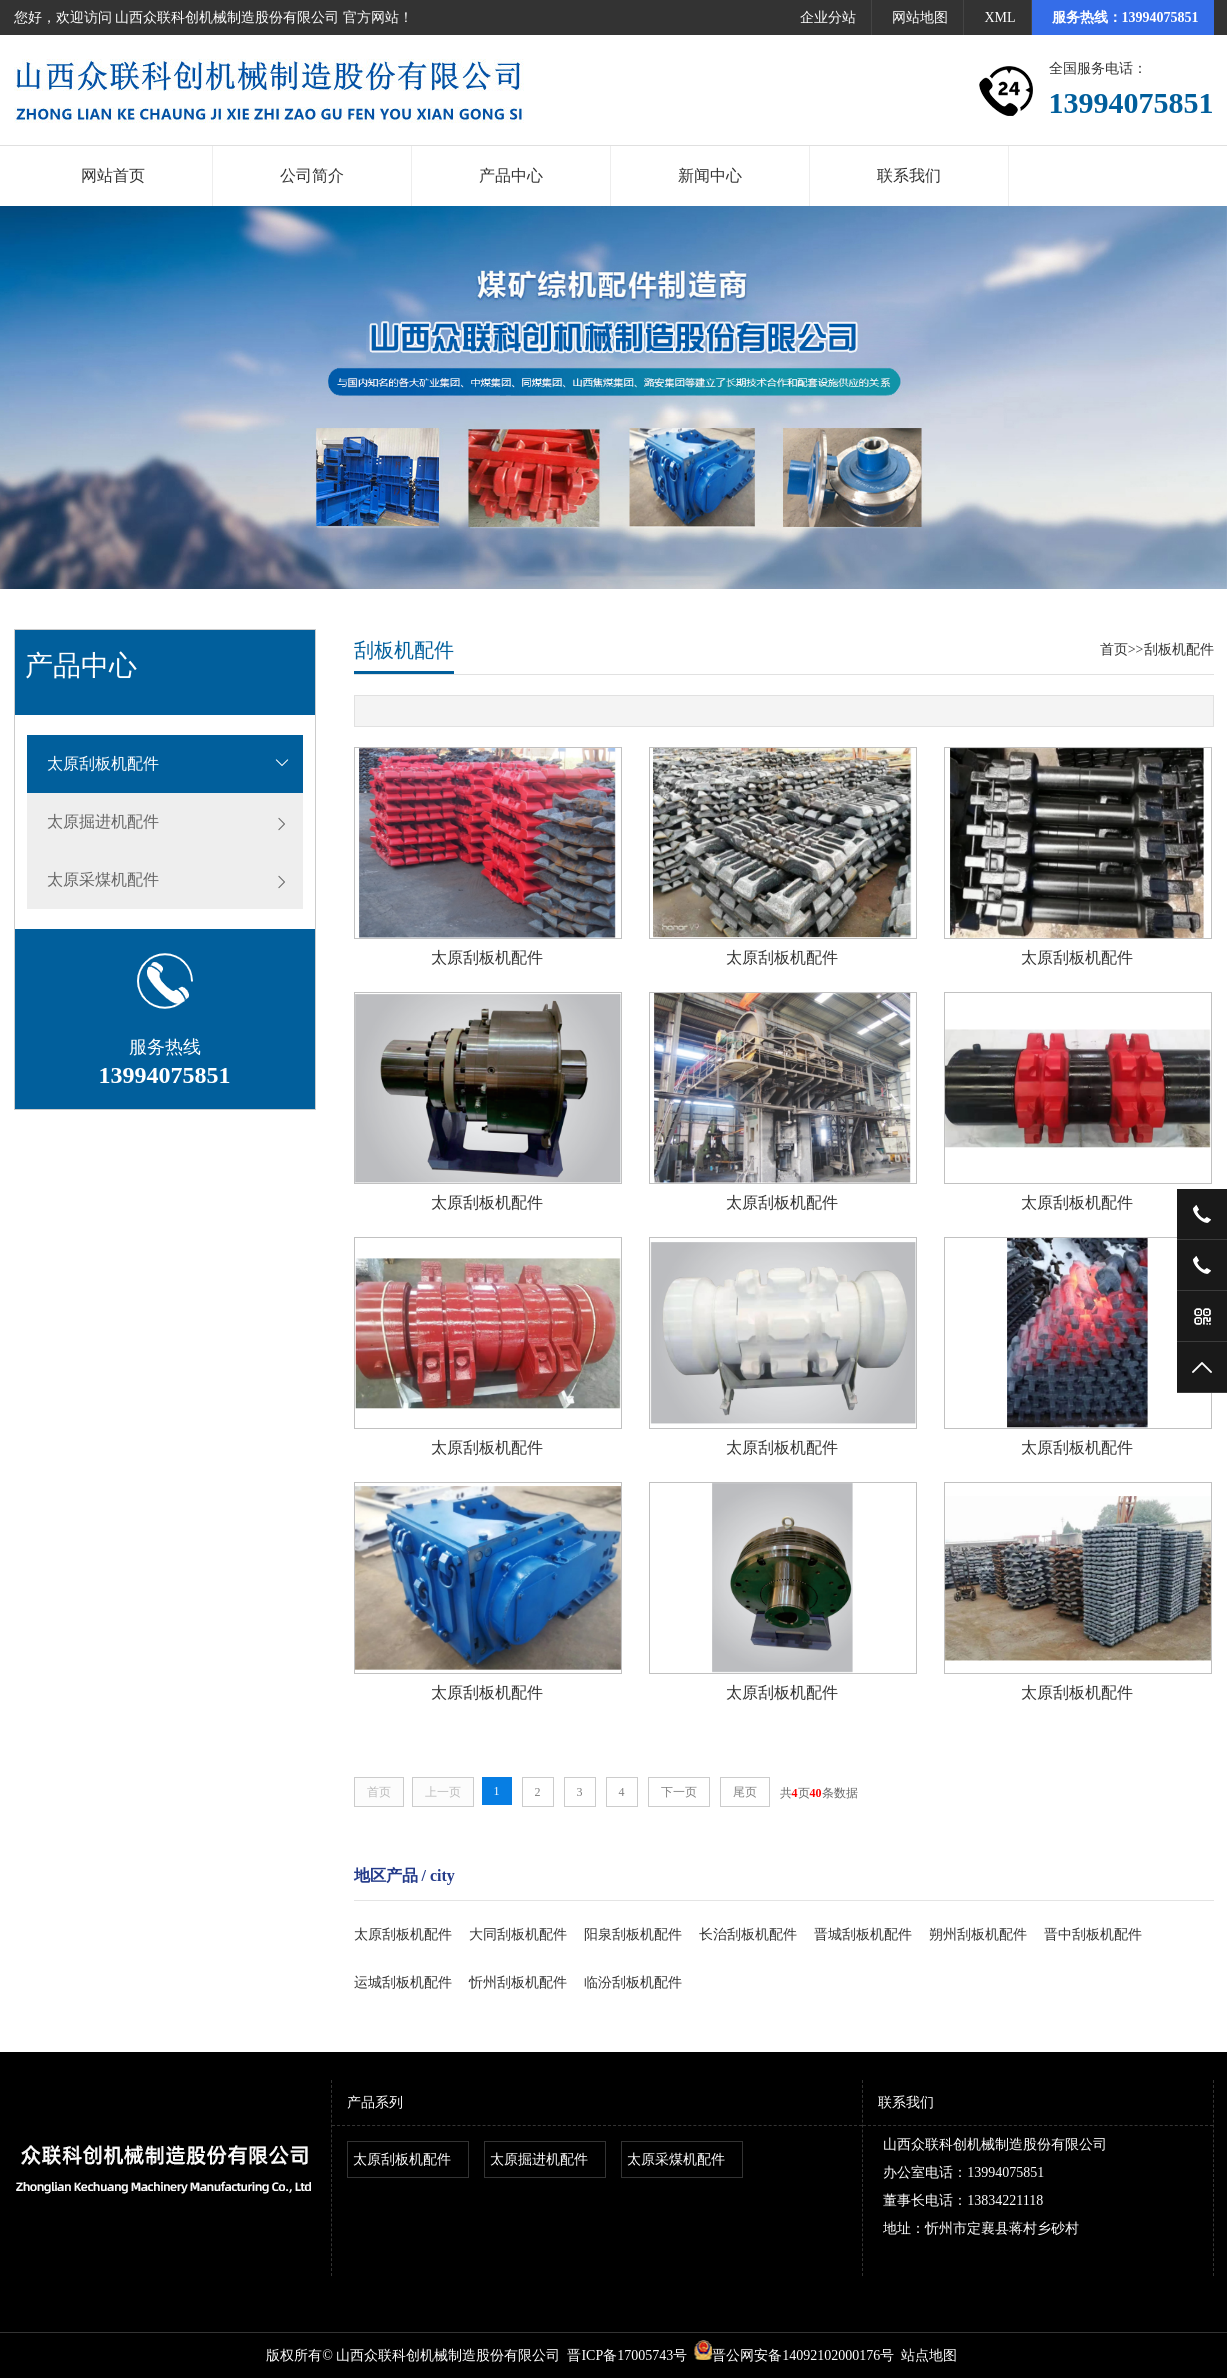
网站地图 (920, 17)
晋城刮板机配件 (863, 1934)
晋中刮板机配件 (1093, 1934)
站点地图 (929, 2355)
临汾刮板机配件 (633, 1982)
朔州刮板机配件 (978, 1934)
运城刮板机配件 (403, 1982)
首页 (1114, 649)
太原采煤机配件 (103, 879)
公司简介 (312, 175)
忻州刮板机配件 (518, 1982)
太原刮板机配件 (103, 763)
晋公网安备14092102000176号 (794, 2355)
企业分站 (828, 17)
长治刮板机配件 (748, 1934)
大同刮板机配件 (518, 1934)
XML (999, 17)
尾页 (745, 1792)
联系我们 (909, 175)
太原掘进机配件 (103, 821)
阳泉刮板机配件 (633, 1934)
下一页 (679, 1792)
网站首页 (113, 175)
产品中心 (511, 175)
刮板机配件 (1179, 649)
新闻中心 (710, 175)
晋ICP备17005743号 (627, 2355)
